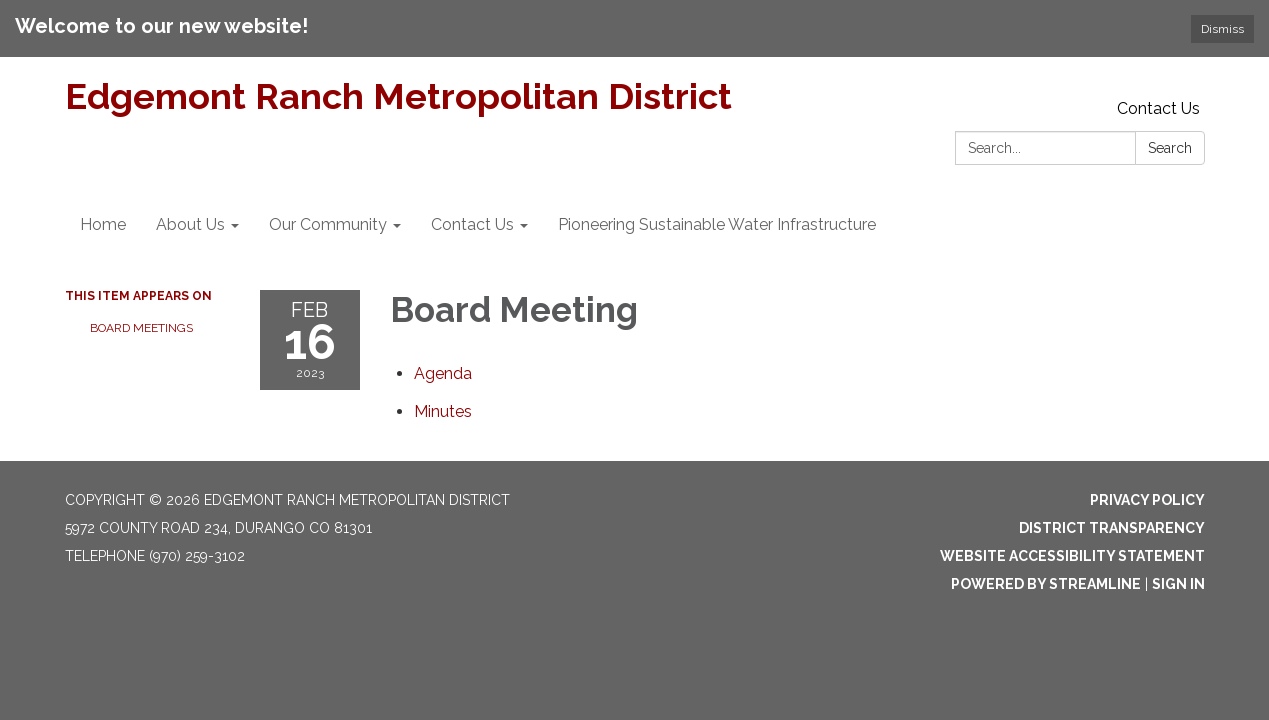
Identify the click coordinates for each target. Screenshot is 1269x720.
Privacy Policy (1147, 500)
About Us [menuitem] (190, 224)
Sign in (1178, 584)
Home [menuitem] (103, 224)
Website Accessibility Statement (1072, 556)
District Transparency (1112, 528)
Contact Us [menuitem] (472, 224)
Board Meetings (141, 328)
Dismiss (1222, 29)
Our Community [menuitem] (328, 224)
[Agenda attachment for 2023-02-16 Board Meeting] (443, 373)
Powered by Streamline (1046, 584)
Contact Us (1158, 108)
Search (1170, 148)
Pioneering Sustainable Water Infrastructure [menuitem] (717, 224)
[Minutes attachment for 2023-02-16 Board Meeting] (443, 411)
